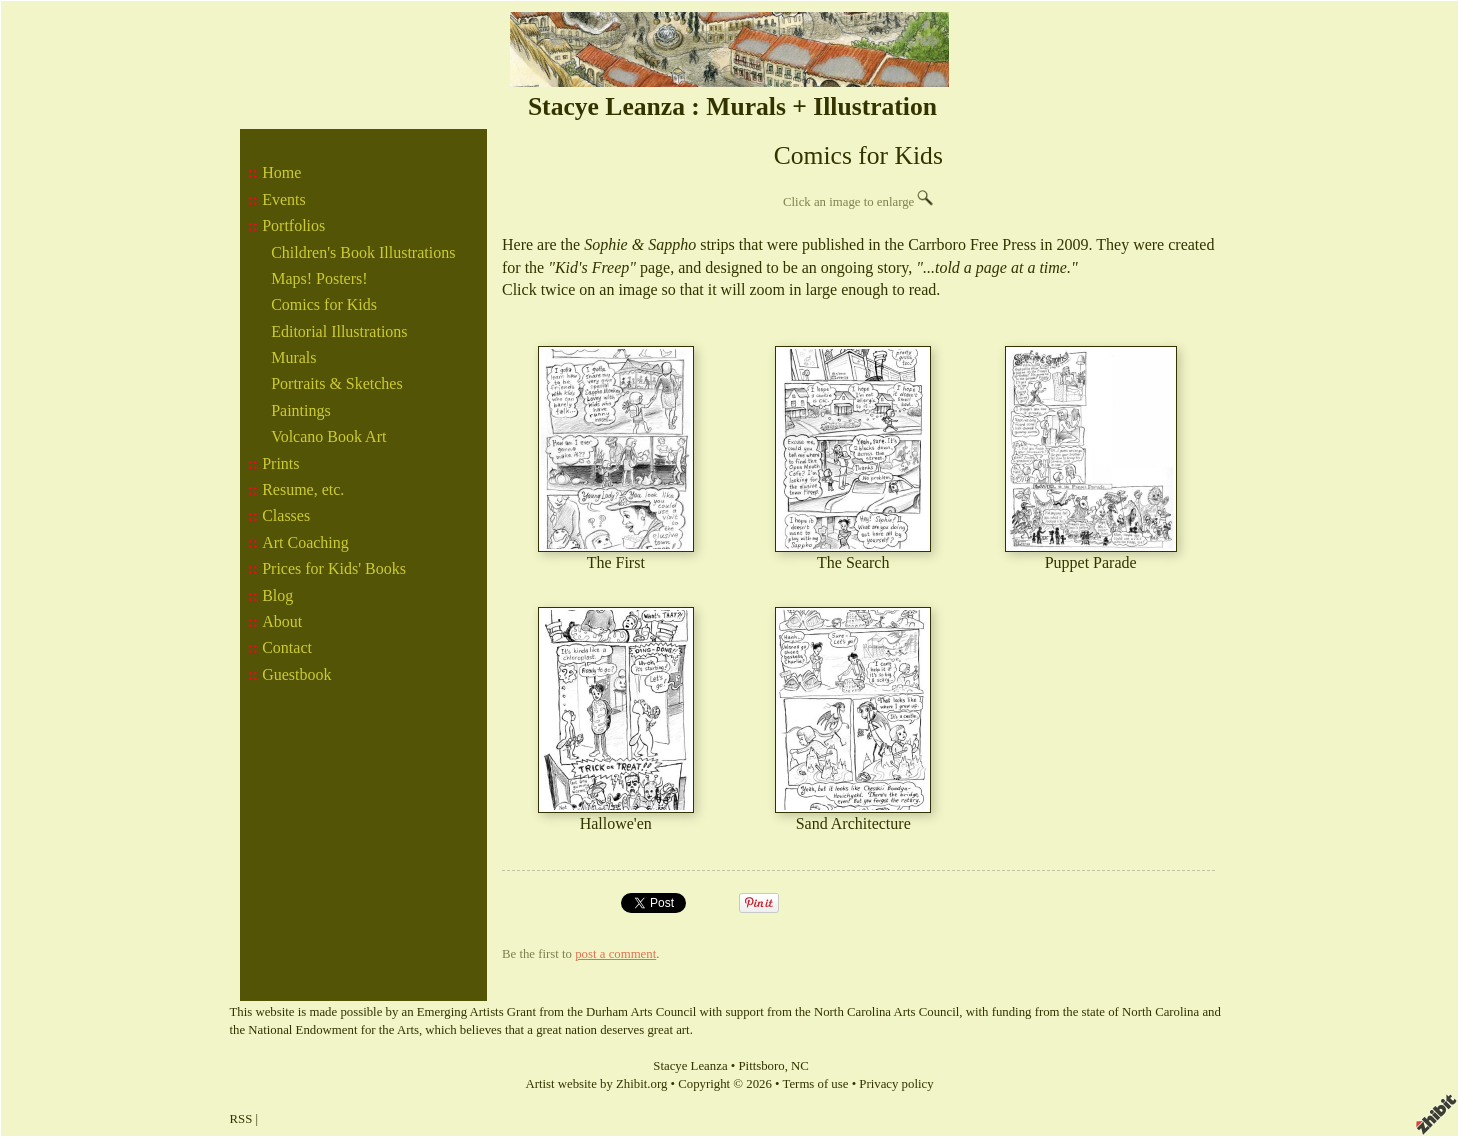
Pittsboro (761, 1066)
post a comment (615, 954)
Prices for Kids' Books (334, 568)
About (282, 621)
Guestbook (296, 674)
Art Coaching (305, 542)
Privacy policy (896, 1084)
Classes (286, 515)
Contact (287, 647)
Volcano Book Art (328, 436)
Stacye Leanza (690, 1066)
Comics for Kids (324, 304)
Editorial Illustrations (339, 331)
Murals (293, 357)
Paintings (301, 410)
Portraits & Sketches (337, 383)
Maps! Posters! (319, 278)
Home (281, 172)
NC (800, 1066)
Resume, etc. (303, 489)
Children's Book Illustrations (363, 252)
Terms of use (816, 1084)
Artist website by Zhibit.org (596, 1084)
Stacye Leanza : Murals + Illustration (732, 106)
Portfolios (293, 225)
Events (284, 199)
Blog (277, 595)
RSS (241, 1119)
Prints (280, 463)
